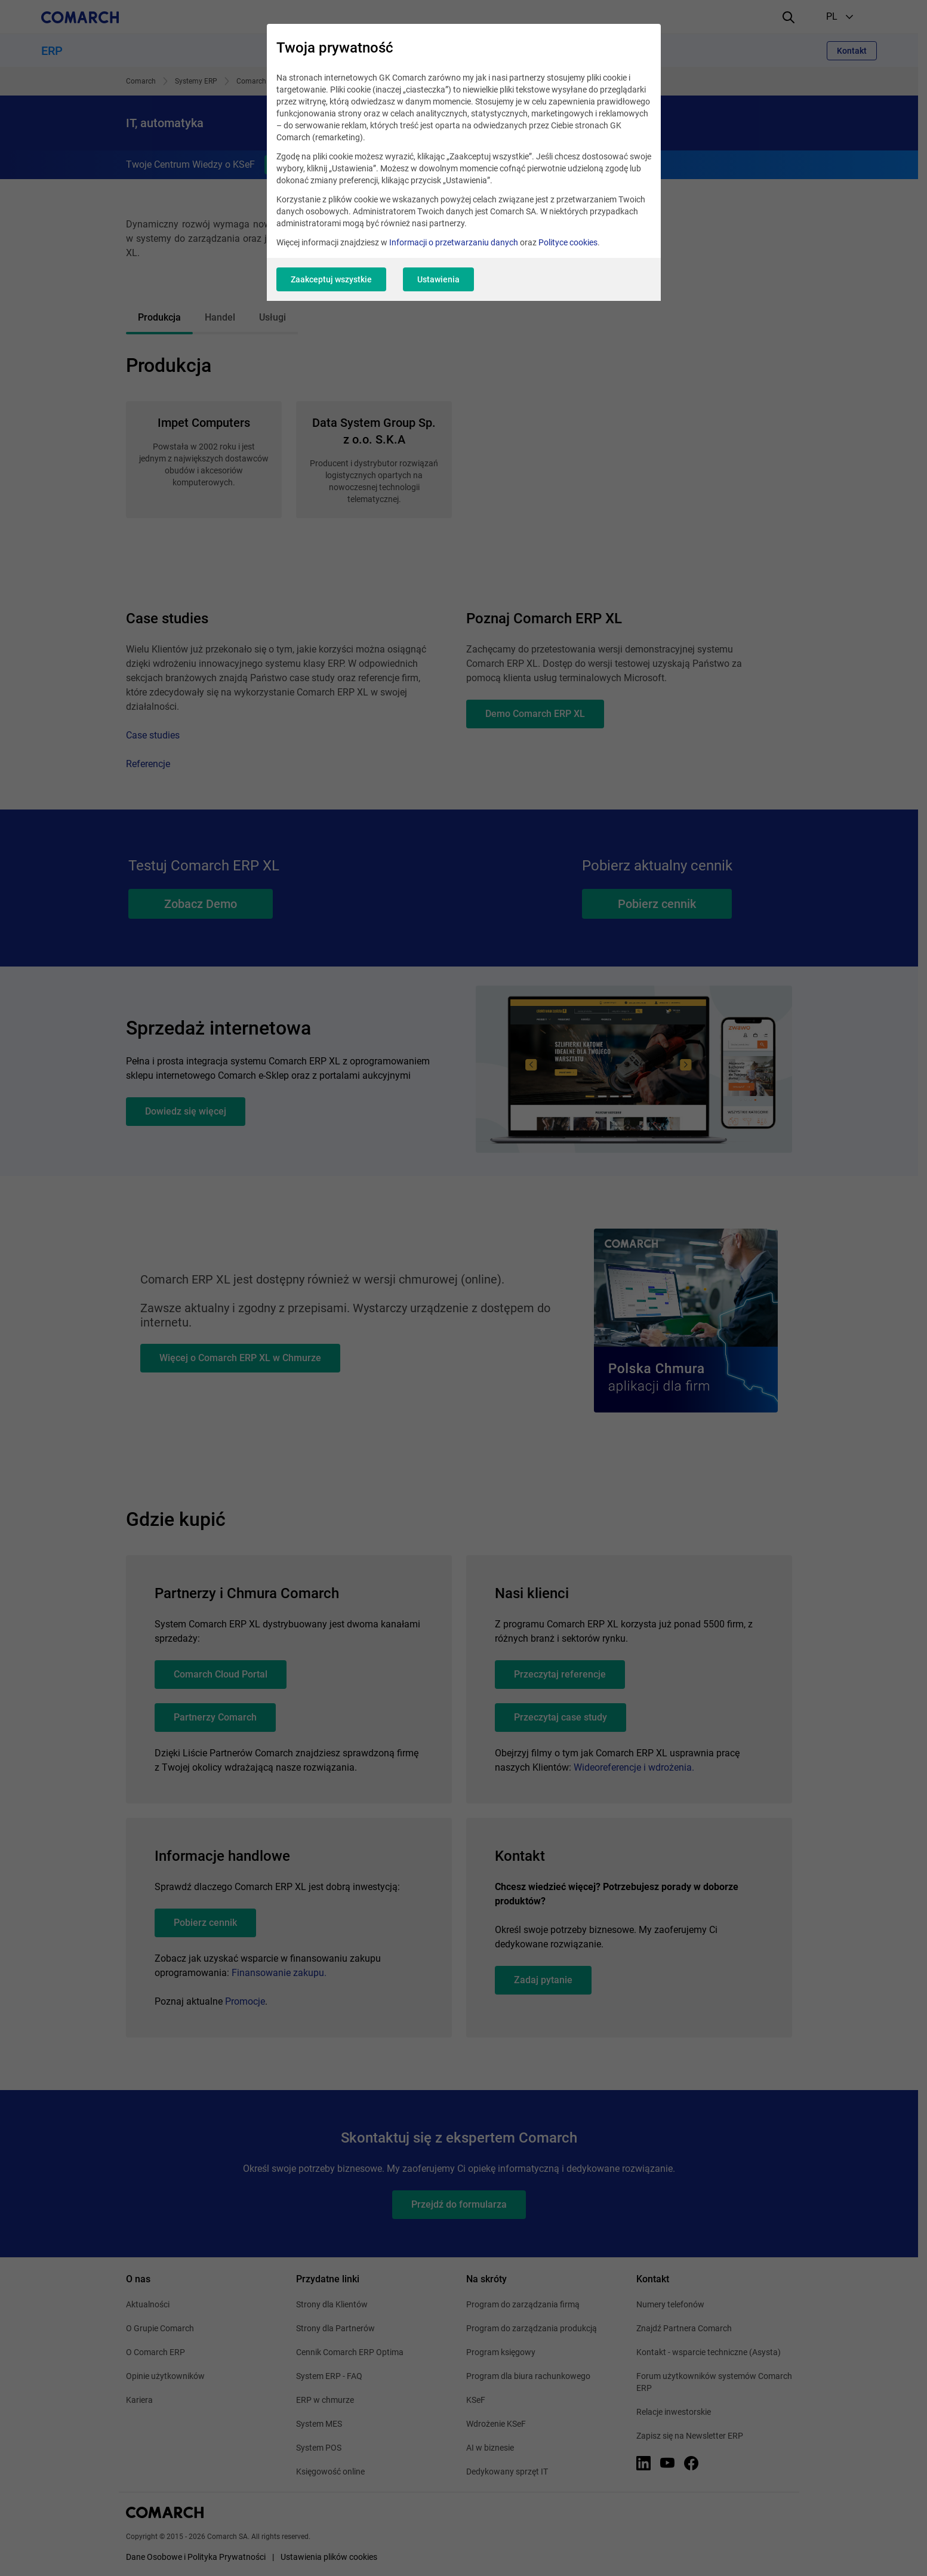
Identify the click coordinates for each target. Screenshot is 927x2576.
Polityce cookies (568, 242)
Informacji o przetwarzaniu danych (453, 242)
